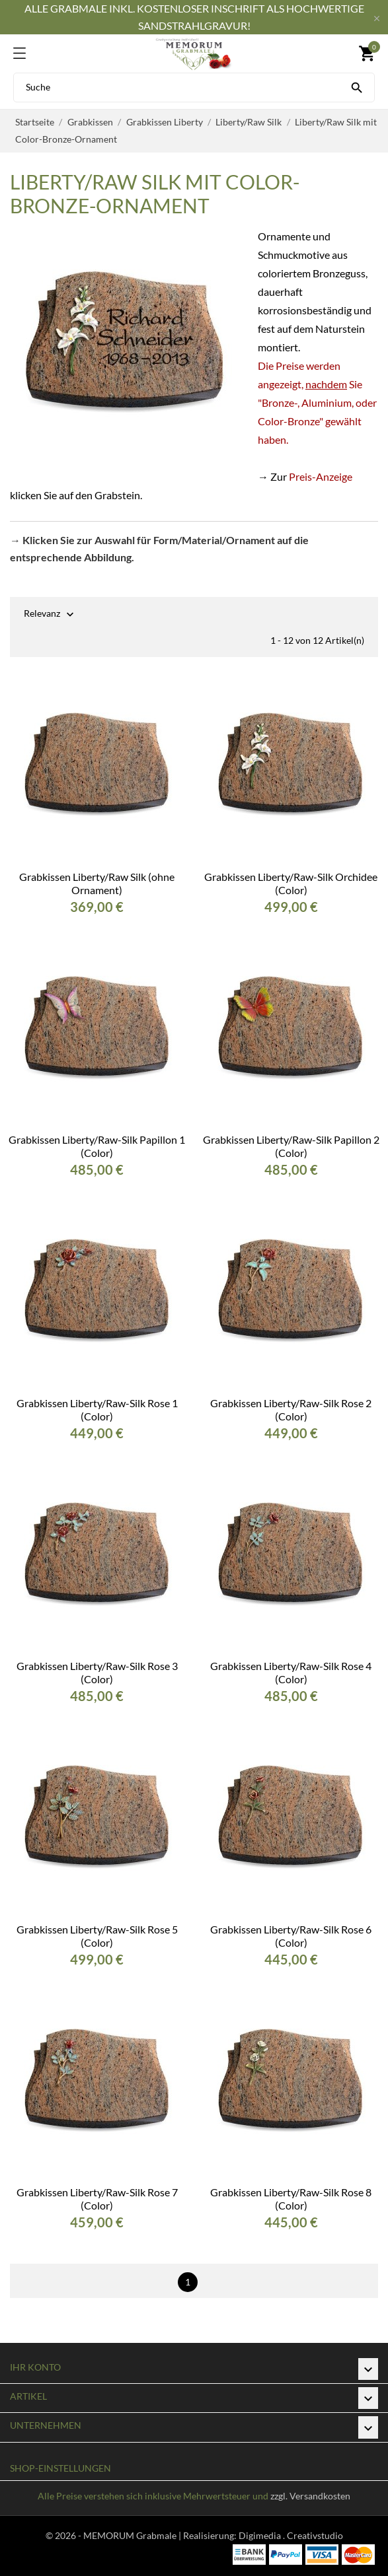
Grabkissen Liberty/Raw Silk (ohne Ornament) (97, 883)
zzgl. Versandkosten (310, 2495)
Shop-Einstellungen (60, 2468)
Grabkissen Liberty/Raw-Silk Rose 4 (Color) (290, 1672)
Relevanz (42, 614)
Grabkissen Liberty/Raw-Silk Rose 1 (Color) (97, 1409)
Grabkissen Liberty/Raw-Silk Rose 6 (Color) (290, 1936)
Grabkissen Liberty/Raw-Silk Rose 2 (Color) (290, 1409)
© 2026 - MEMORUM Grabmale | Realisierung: (142, 2535)
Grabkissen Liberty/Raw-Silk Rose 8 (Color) (290, 2198)
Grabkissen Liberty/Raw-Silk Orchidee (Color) (290, 883)
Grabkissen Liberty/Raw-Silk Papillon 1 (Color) (97, 1146)
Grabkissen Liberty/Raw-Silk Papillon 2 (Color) (291, 1146)
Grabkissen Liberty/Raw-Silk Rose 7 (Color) (97, 2198)
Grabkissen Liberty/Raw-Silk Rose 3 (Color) (97, 1672)
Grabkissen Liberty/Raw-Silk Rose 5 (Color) (97, 1936)
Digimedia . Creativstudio (291, 2535)
